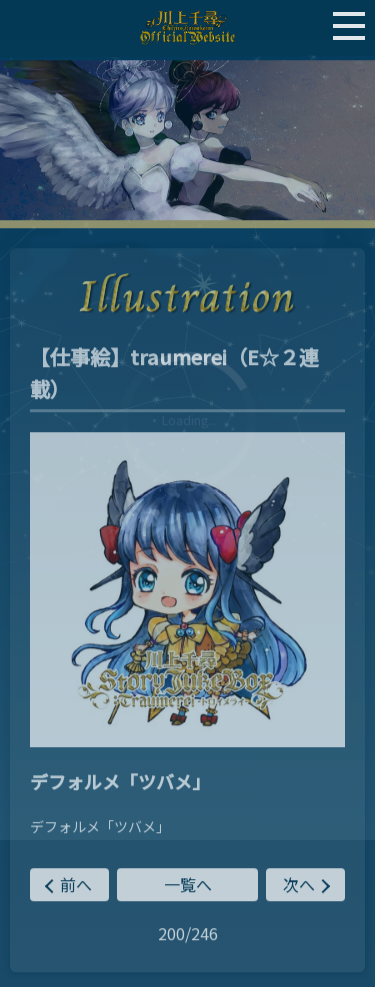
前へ (76, 886)
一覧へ (188, 886)
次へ (299, 886)
